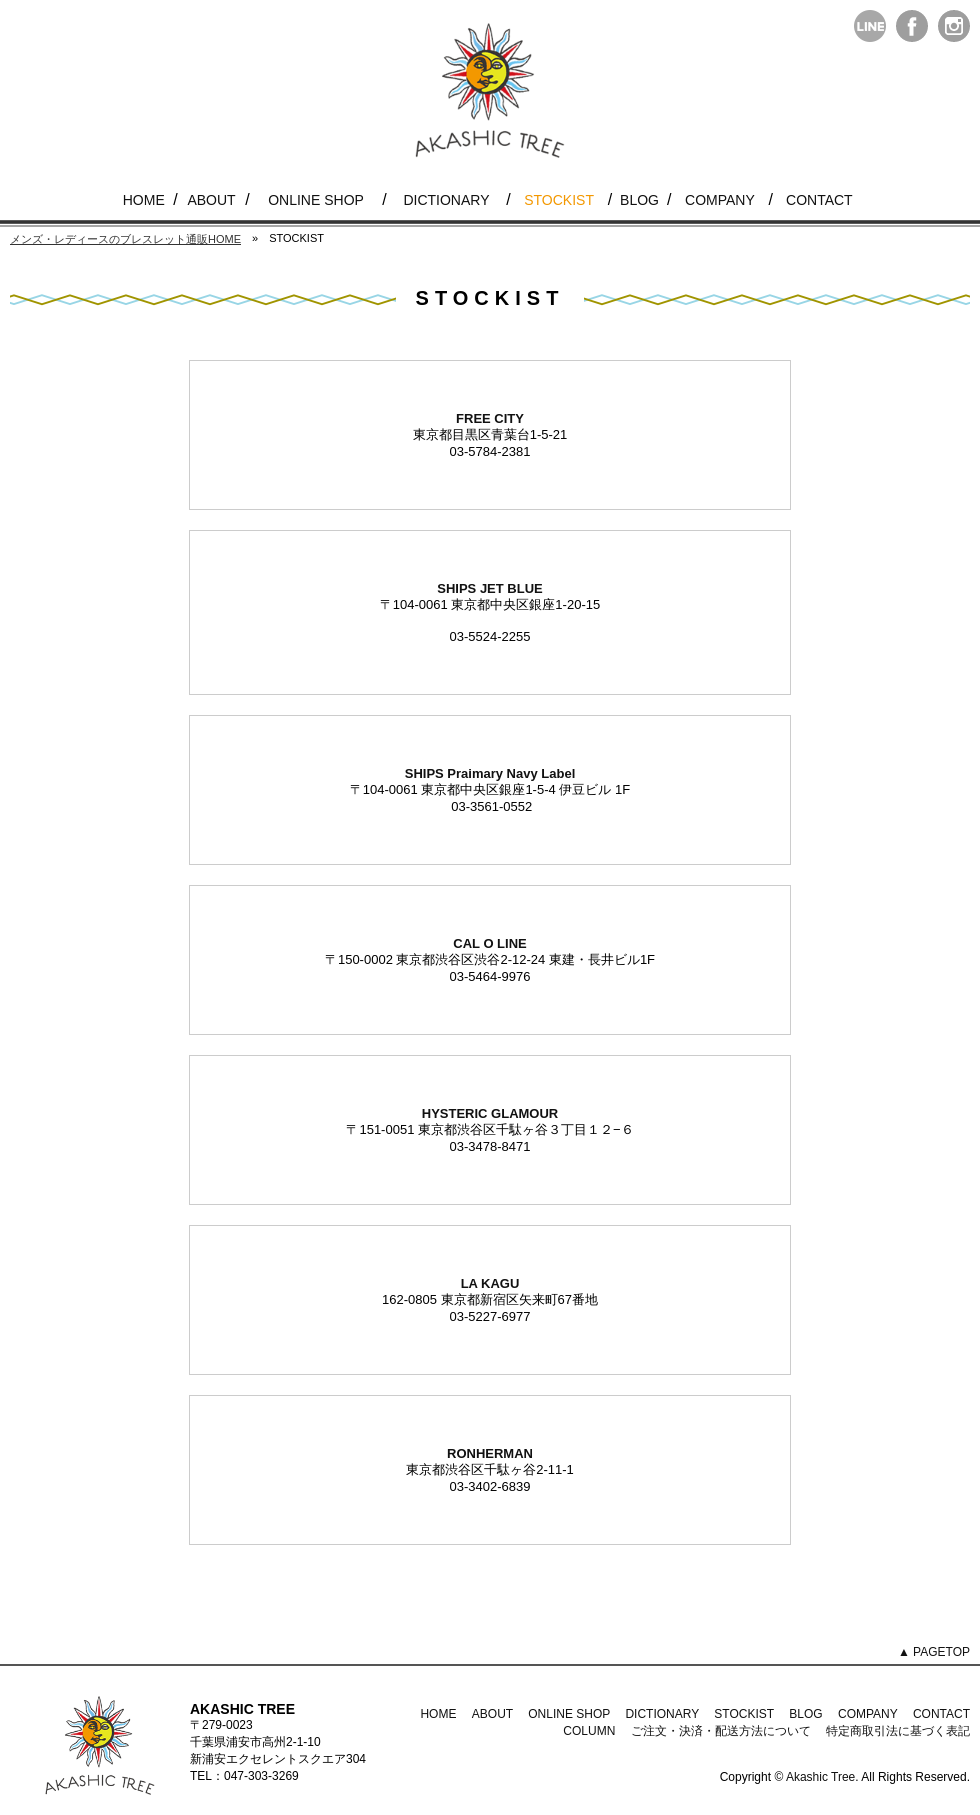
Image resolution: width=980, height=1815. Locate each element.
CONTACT (819, 200)
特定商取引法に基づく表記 (898, 1731)
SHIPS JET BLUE (489, 588)
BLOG (639, 200)
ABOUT (211, 200)
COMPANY (720, 200)
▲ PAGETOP (934, 1652)
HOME (144, 200)
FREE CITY (490, 418)
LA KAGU (490, 1283)
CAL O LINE (489, 943)
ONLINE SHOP (316, 200)
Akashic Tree (820, 1777)
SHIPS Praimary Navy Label (490, 773)
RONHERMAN (490, 1453)
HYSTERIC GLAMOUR (490, 1113)
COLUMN (589, 1731)
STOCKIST (559, 200)
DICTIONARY (446, 200)
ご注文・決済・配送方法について (721, 1731)
